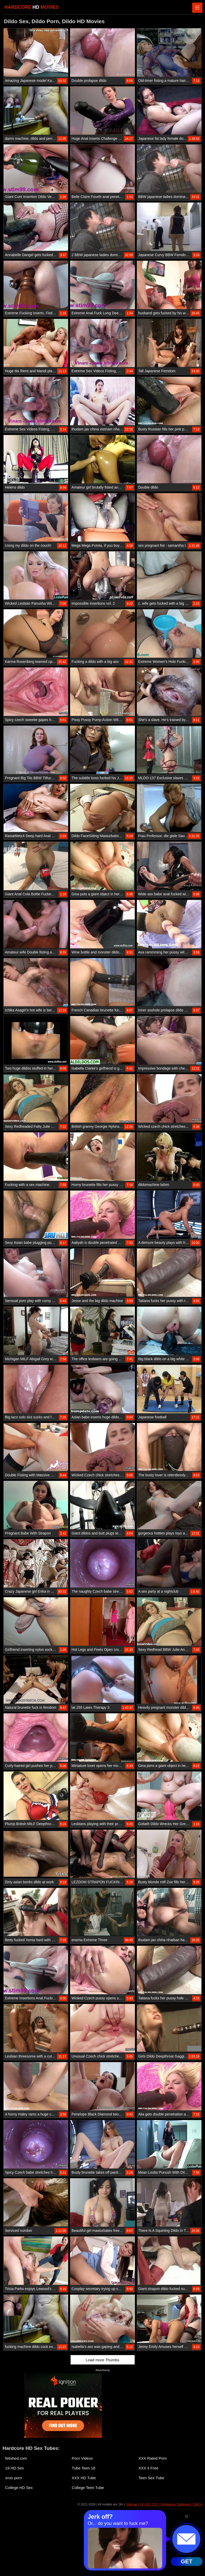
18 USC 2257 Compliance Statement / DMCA (171, 2504)
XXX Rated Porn (152, 2458)
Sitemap (131, 2504)
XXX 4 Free (148, 2468)
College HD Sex (19, 2487)
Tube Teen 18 (83, 2468)
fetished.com (16, 2458)
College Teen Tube (88, 2487)
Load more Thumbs (102, 2360)
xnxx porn (13, 2478)
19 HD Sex (14, 2468)
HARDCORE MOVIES (31, 7)
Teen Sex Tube (151, 2478)
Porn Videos (82, 2458)
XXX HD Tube (84, 2478)
